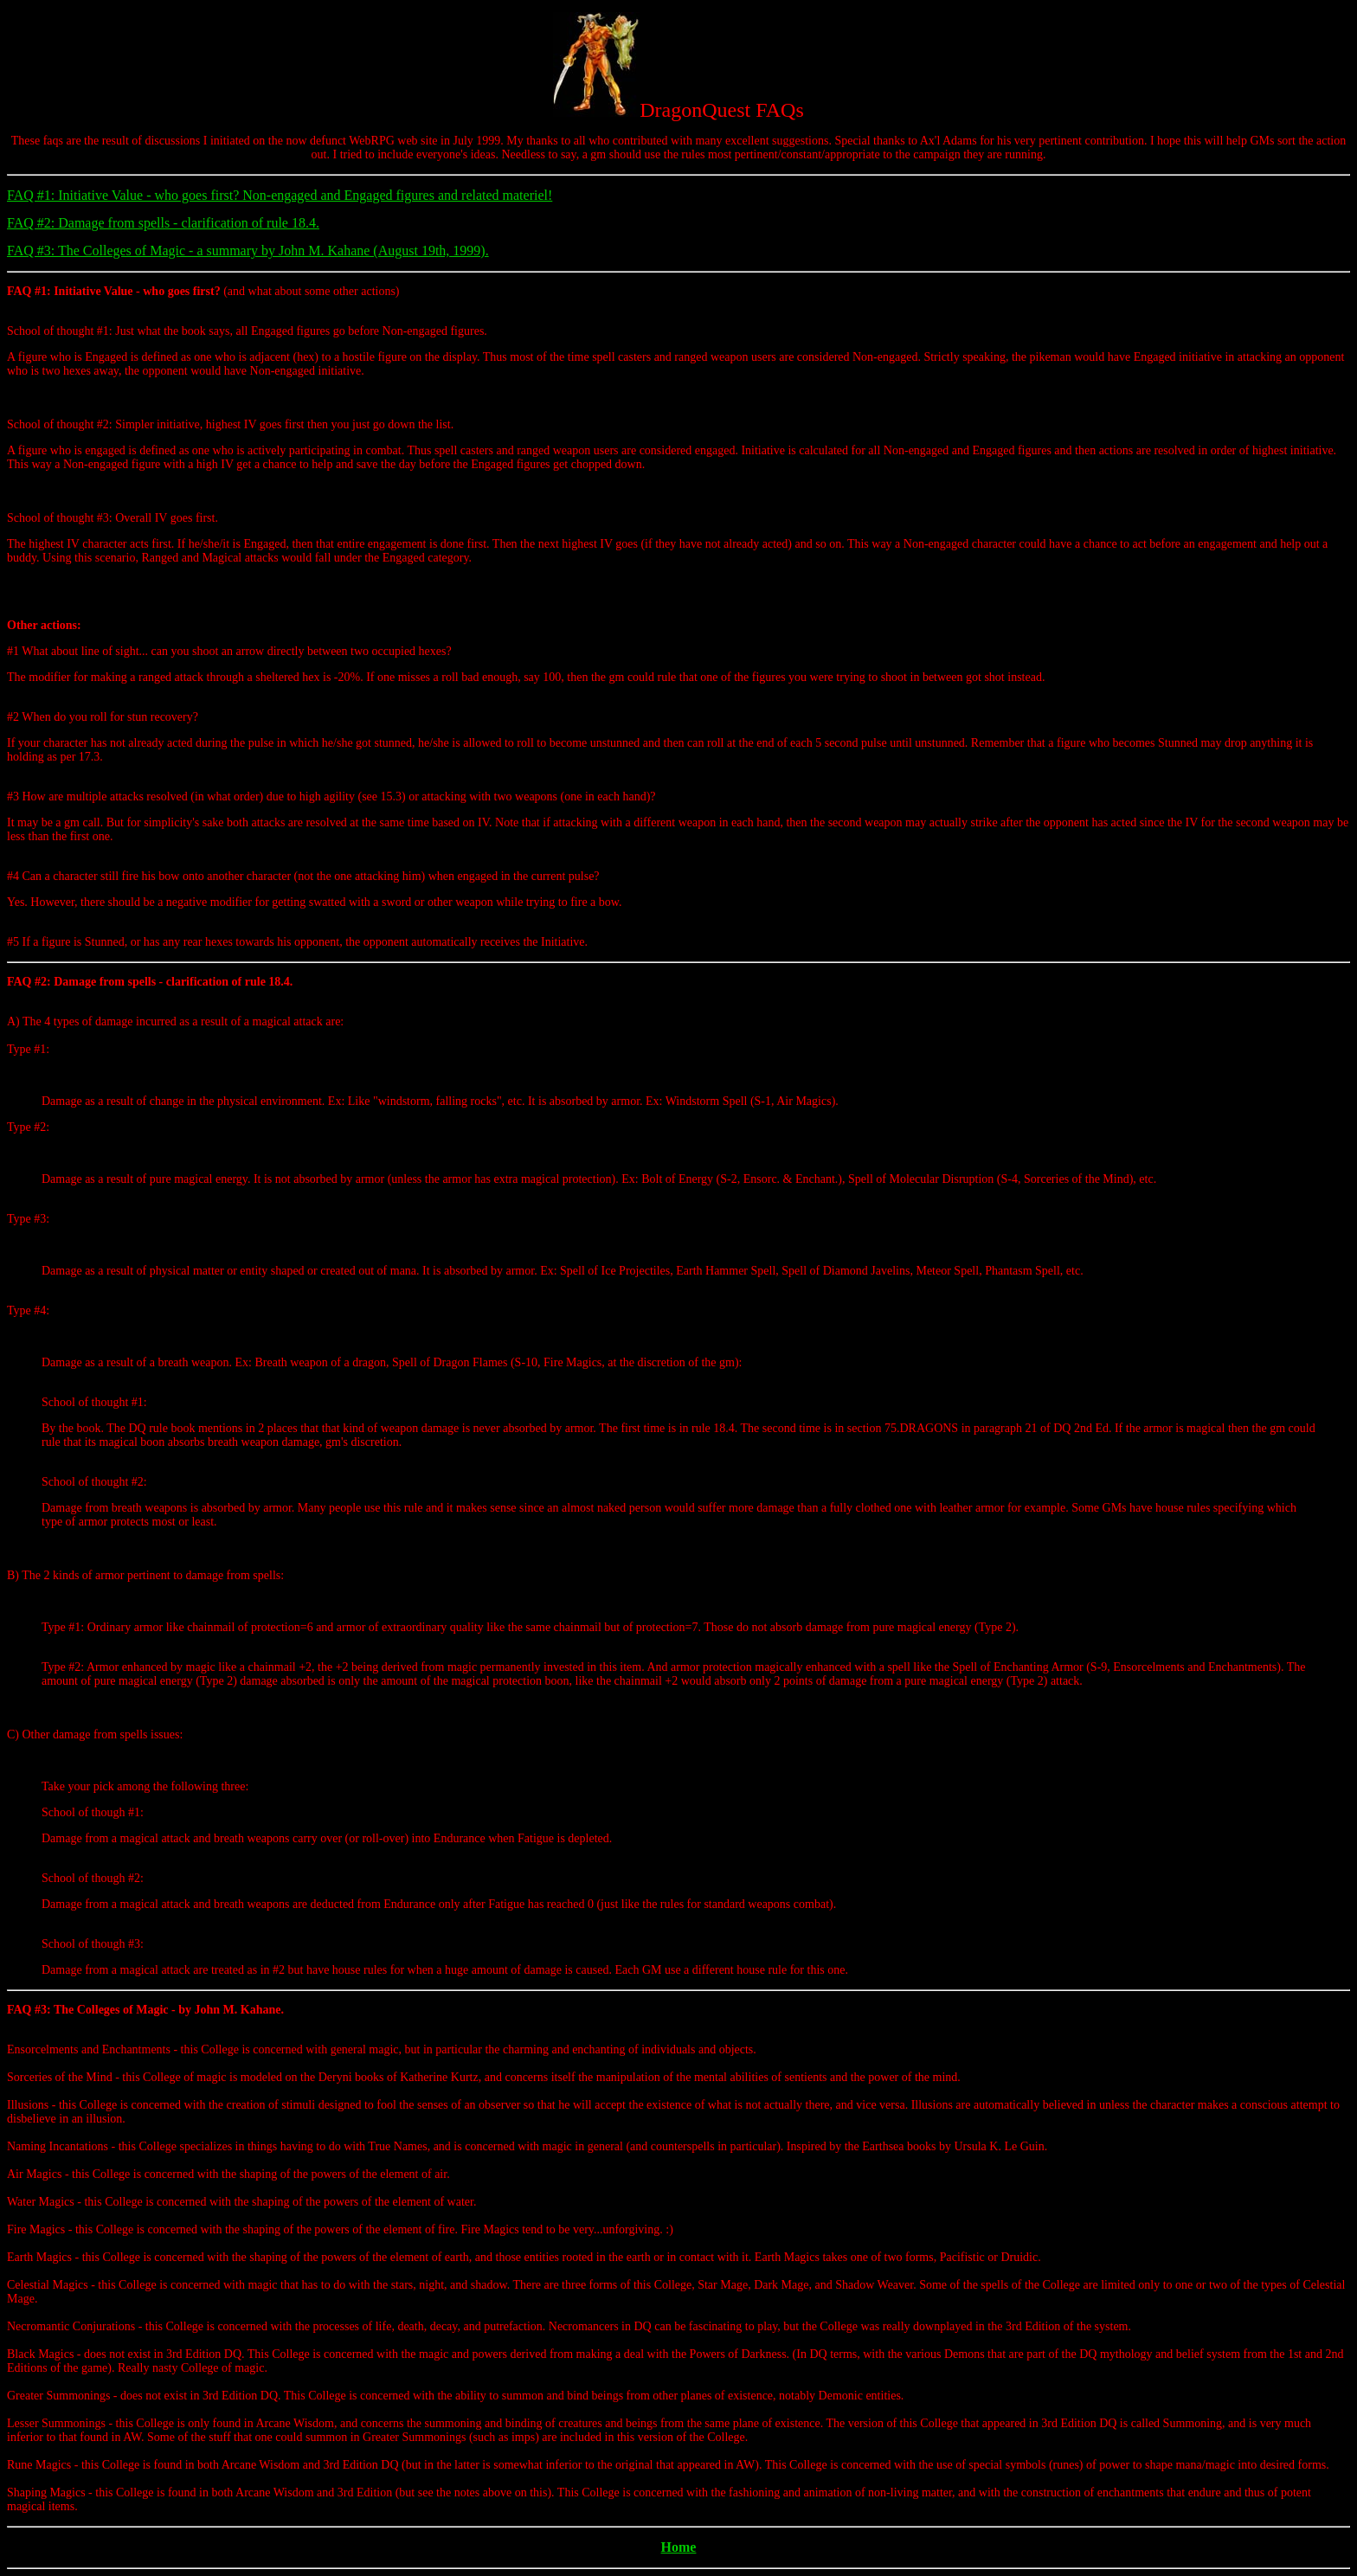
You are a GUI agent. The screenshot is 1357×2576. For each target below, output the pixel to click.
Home (679, 2547)
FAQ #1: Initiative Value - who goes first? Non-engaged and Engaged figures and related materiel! (279, 195)
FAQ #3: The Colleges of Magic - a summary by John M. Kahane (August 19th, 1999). (248, 250)
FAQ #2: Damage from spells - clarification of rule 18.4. (163, 222)
